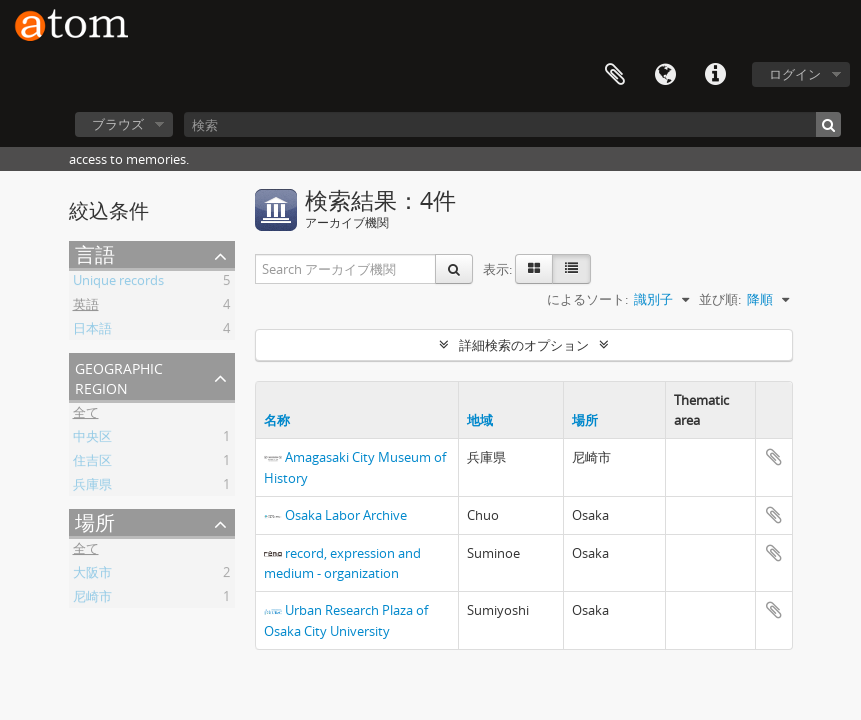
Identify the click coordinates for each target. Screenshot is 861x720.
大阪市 (92, 575)
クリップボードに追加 (774, 457)
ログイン (795, 74)
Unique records (118, 283)
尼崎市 (92, 599)
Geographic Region (119, 376)
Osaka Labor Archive (346, 515)
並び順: (720, 299)
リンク (715, 75)
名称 (277, 420)
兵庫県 (92, 487)
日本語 (92, 331)
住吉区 (92, 463)
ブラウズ (118, 124)
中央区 (92, 439)
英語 (86, 307)
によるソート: (587, 299)
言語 (665, 75)
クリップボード (615, 75)
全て (86, 415)
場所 (95, 522)
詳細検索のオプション (524, 345)
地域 (480, 420)
